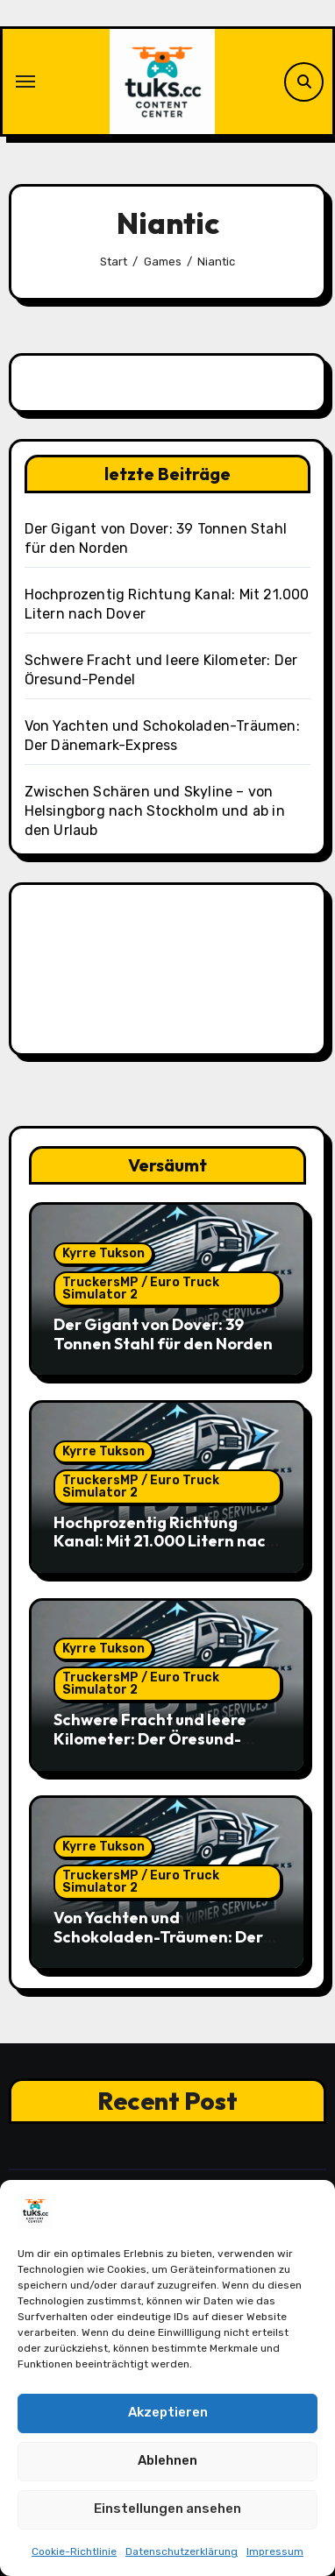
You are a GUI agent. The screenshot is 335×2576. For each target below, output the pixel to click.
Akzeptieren (168, 2413)
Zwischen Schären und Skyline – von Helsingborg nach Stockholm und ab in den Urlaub (155, 811)
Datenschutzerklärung (181, 2551)
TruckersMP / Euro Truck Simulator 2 (140, 1288)
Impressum (274, 2551)
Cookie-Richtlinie (74, 2551)
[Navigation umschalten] (25, 81)
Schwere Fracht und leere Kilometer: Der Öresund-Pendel (149, 1738)
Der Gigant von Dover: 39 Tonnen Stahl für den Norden (163, 1334)
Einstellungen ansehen (167, 2509)
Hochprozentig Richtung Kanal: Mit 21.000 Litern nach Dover (164, 1541)
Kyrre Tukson (103, 1253)
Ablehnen (167, 2461)
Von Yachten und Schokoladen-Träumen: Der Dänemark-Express (158, 1936)
